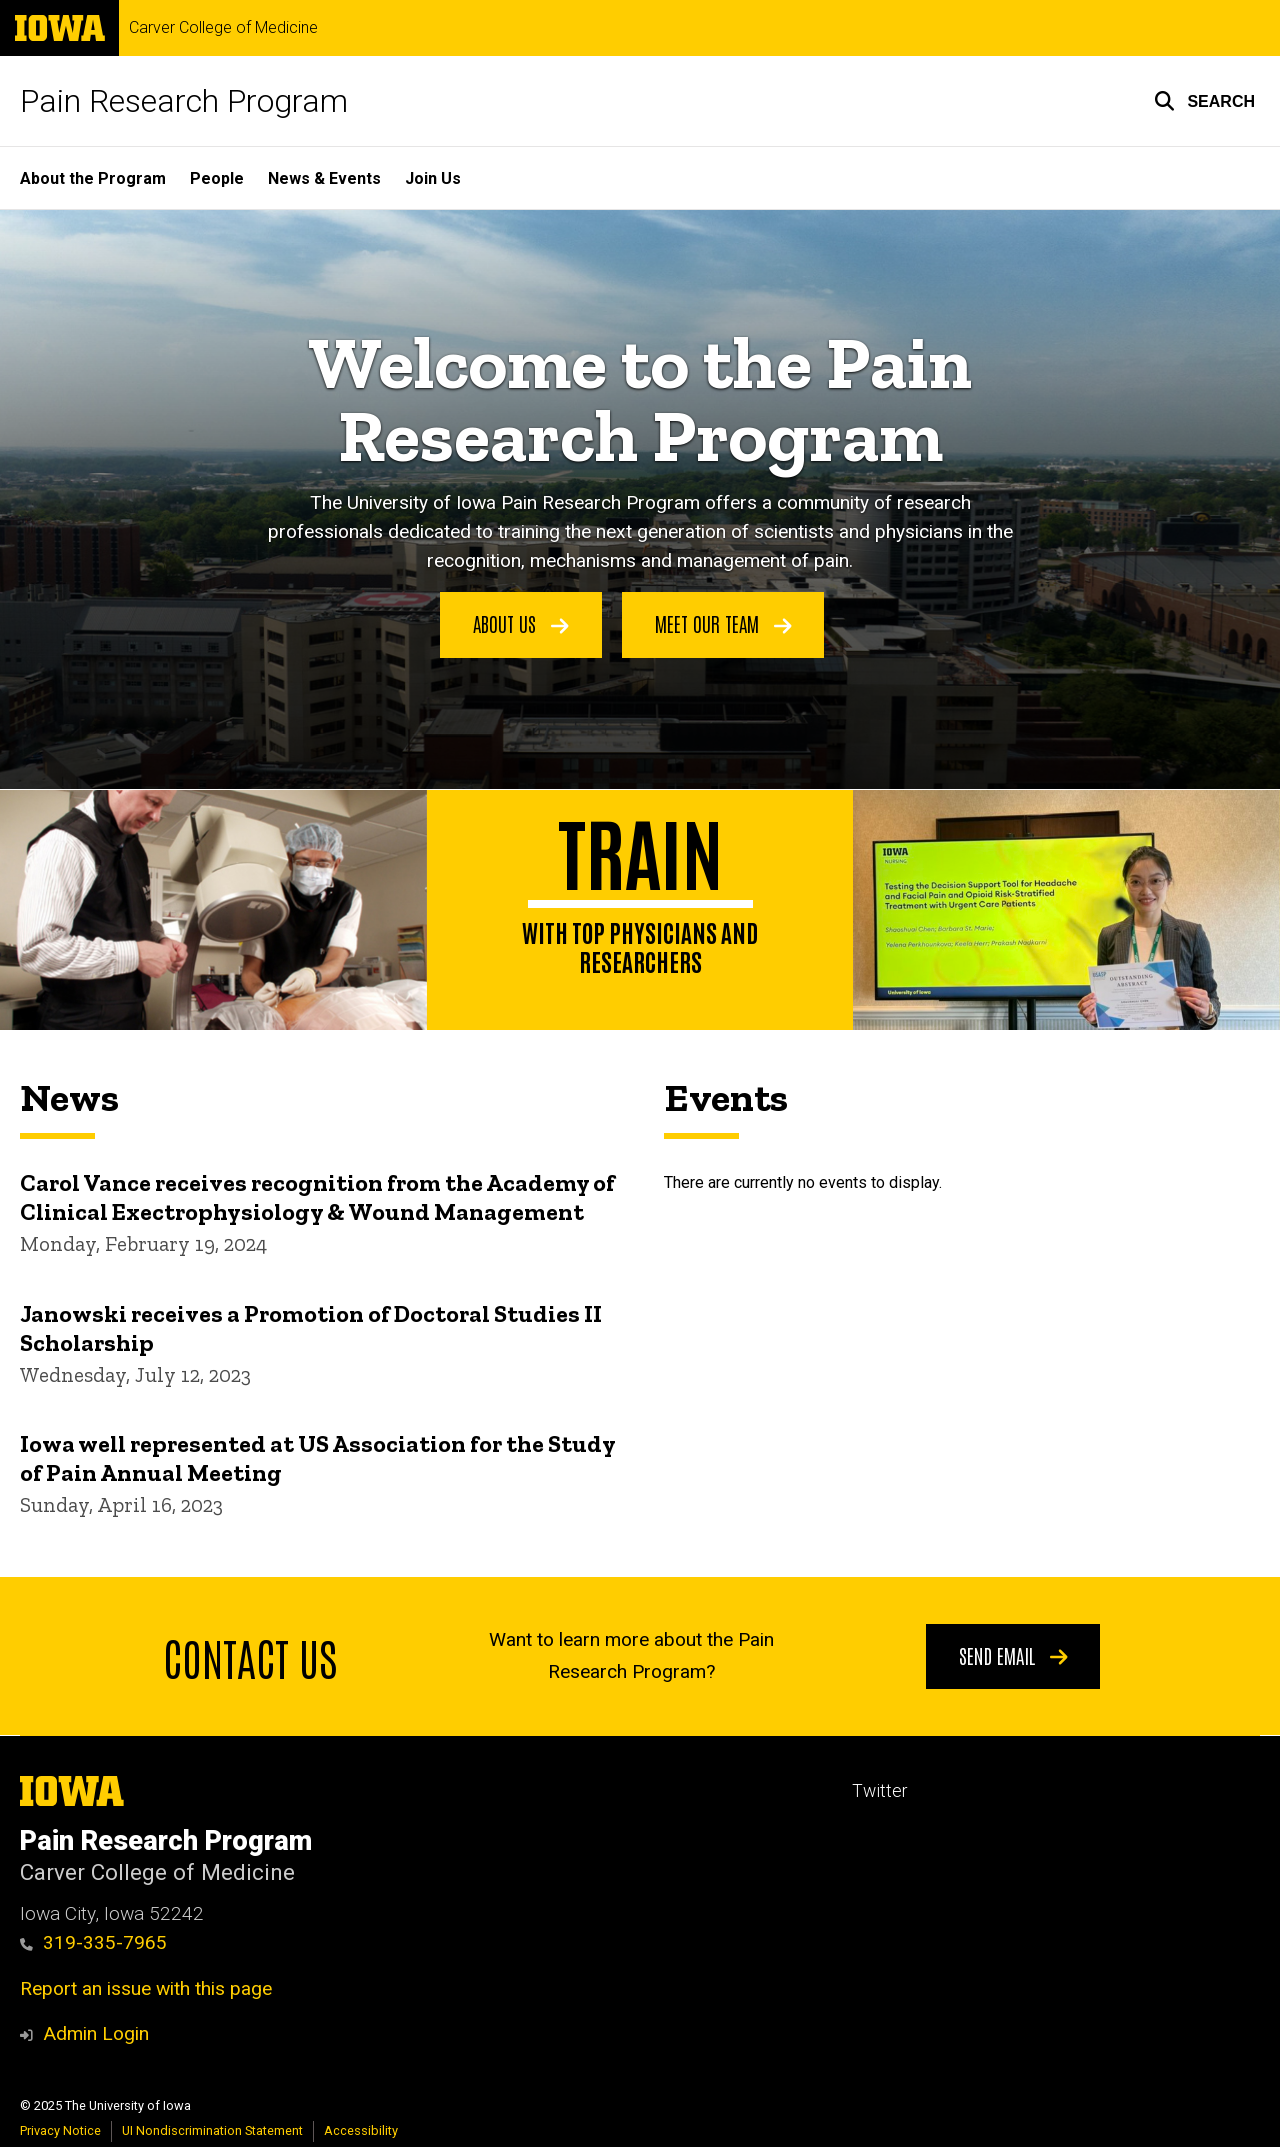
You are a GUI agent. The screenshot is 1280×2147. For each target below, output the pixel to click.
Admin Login (96, 2033)
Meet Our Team (723, 624)
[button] (1204, 101)
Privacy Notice (60, 2130)
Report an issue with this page (146, 1988)
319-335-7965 (93, 1942)
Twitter (879, 1791)
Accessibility (361, 2130)
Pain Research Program (184, 101)
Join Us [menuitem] (433, 178)
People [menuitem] (217, 178)
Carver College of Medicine (223, 28)
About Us (521, 624)
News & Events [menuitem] (324, 178)
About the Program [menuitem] (93, 178)
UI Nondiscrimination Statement (212, 2130)
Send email (1013, 1654)
